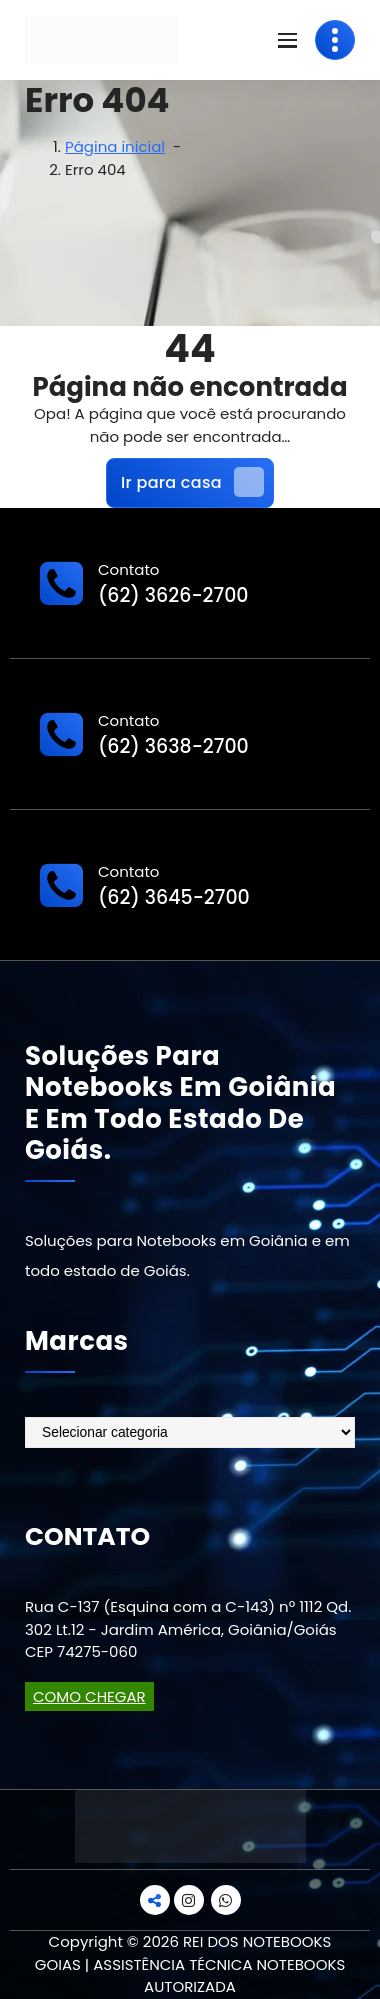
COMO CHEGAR (89, 1696)
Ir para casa (192, 482)
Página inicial (115, 146)
